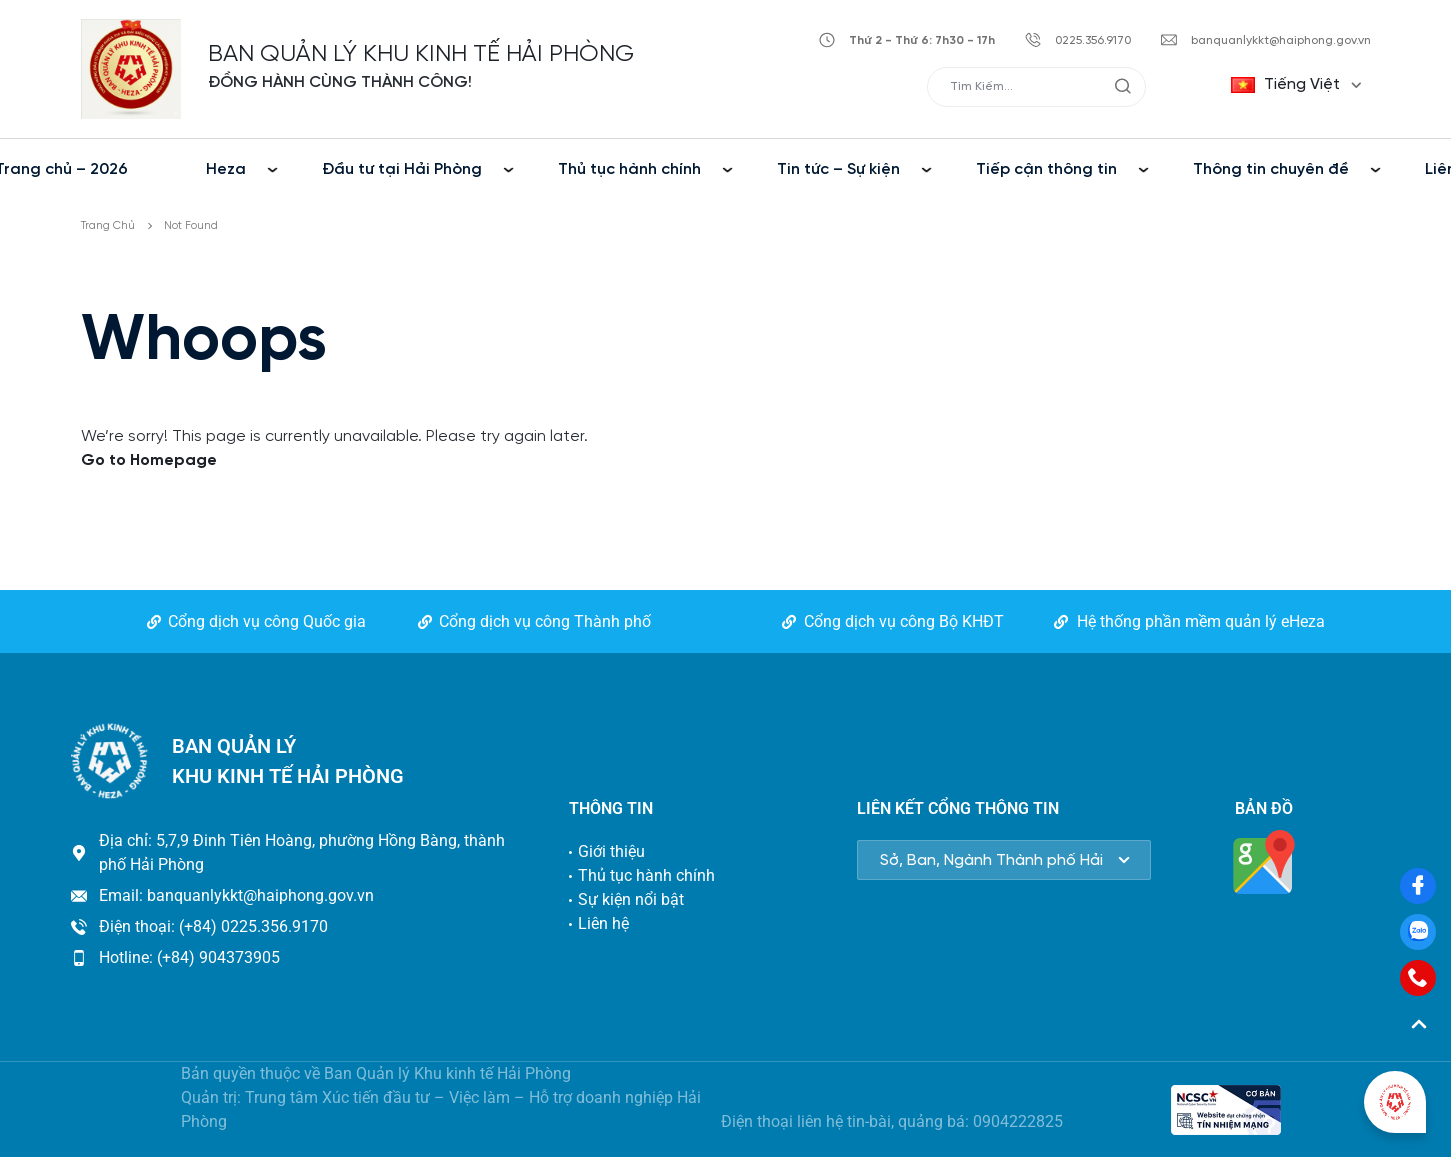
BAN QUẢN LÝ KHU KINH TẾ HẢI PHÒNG (421, 54)
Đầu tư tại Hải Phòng (402, 169)
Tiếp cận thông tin (1046, 169)
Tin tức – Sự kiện (838, 169)
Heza (226, 169)
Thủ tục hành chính (629, 169)
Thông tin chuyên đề (1271, 169)
